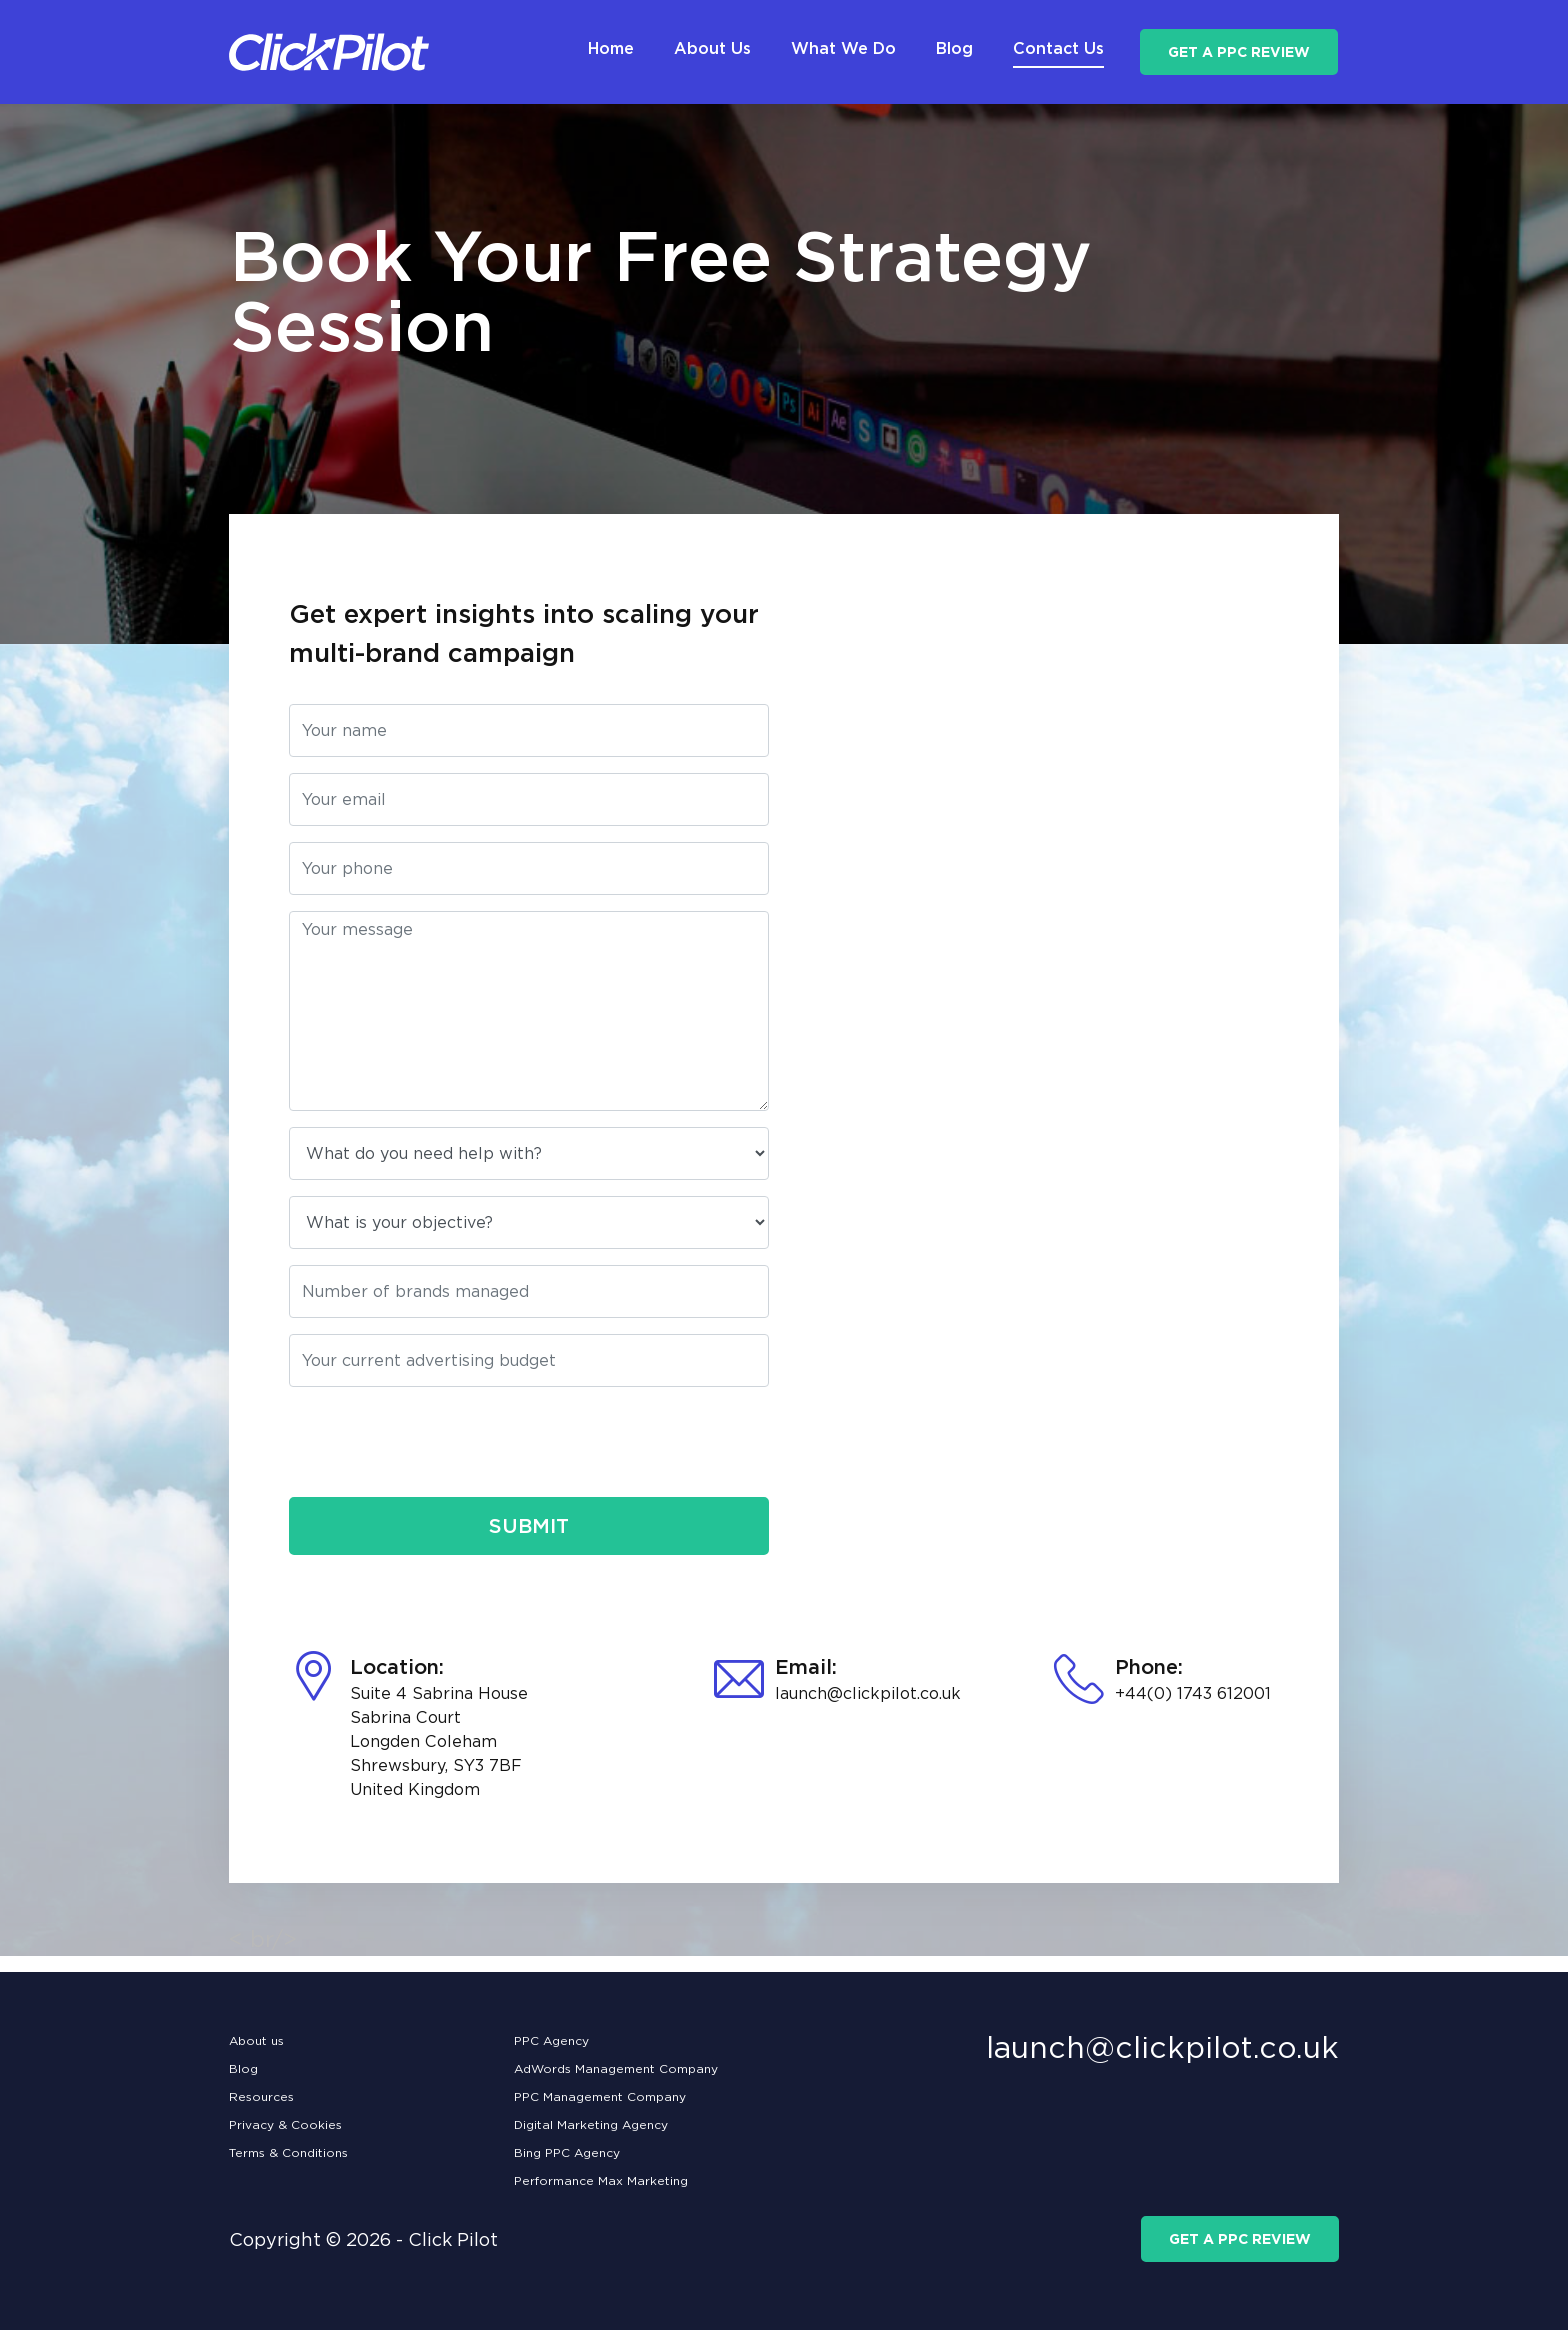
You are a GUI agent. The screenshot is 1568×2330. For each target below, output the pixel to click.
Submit (529, 1526)
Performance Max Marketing (601, 2180)
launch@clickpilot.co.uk (868, 1693)
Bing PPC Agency (567, 2152)
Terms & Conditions (288, 2152)
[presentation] (441, 1442)
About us (256, 2040)
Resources (261, 2096)
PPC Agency (551, 2040)
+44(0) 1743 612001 (1193, 1693)
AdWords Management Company (616, 2068)
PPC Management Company (600, 2096)
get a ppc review (1239, 52)
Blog (243, 2068)
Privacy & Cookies (285, 2124)
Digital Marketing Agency (591, 2124)
